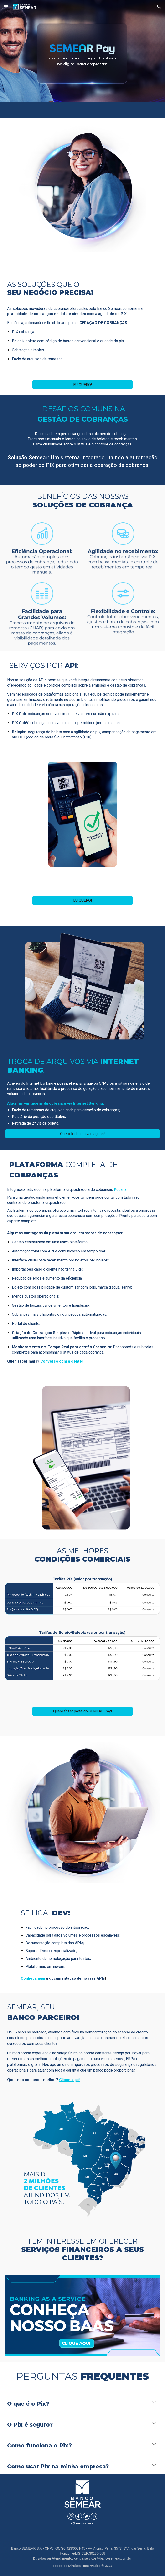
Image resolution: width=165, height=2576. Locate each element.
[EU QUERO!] (83, 385)
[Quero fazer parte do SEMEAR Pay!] (83, 1711)
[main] (82, 281)
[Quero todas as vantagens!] (82, 1134)
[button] (5, 6)
